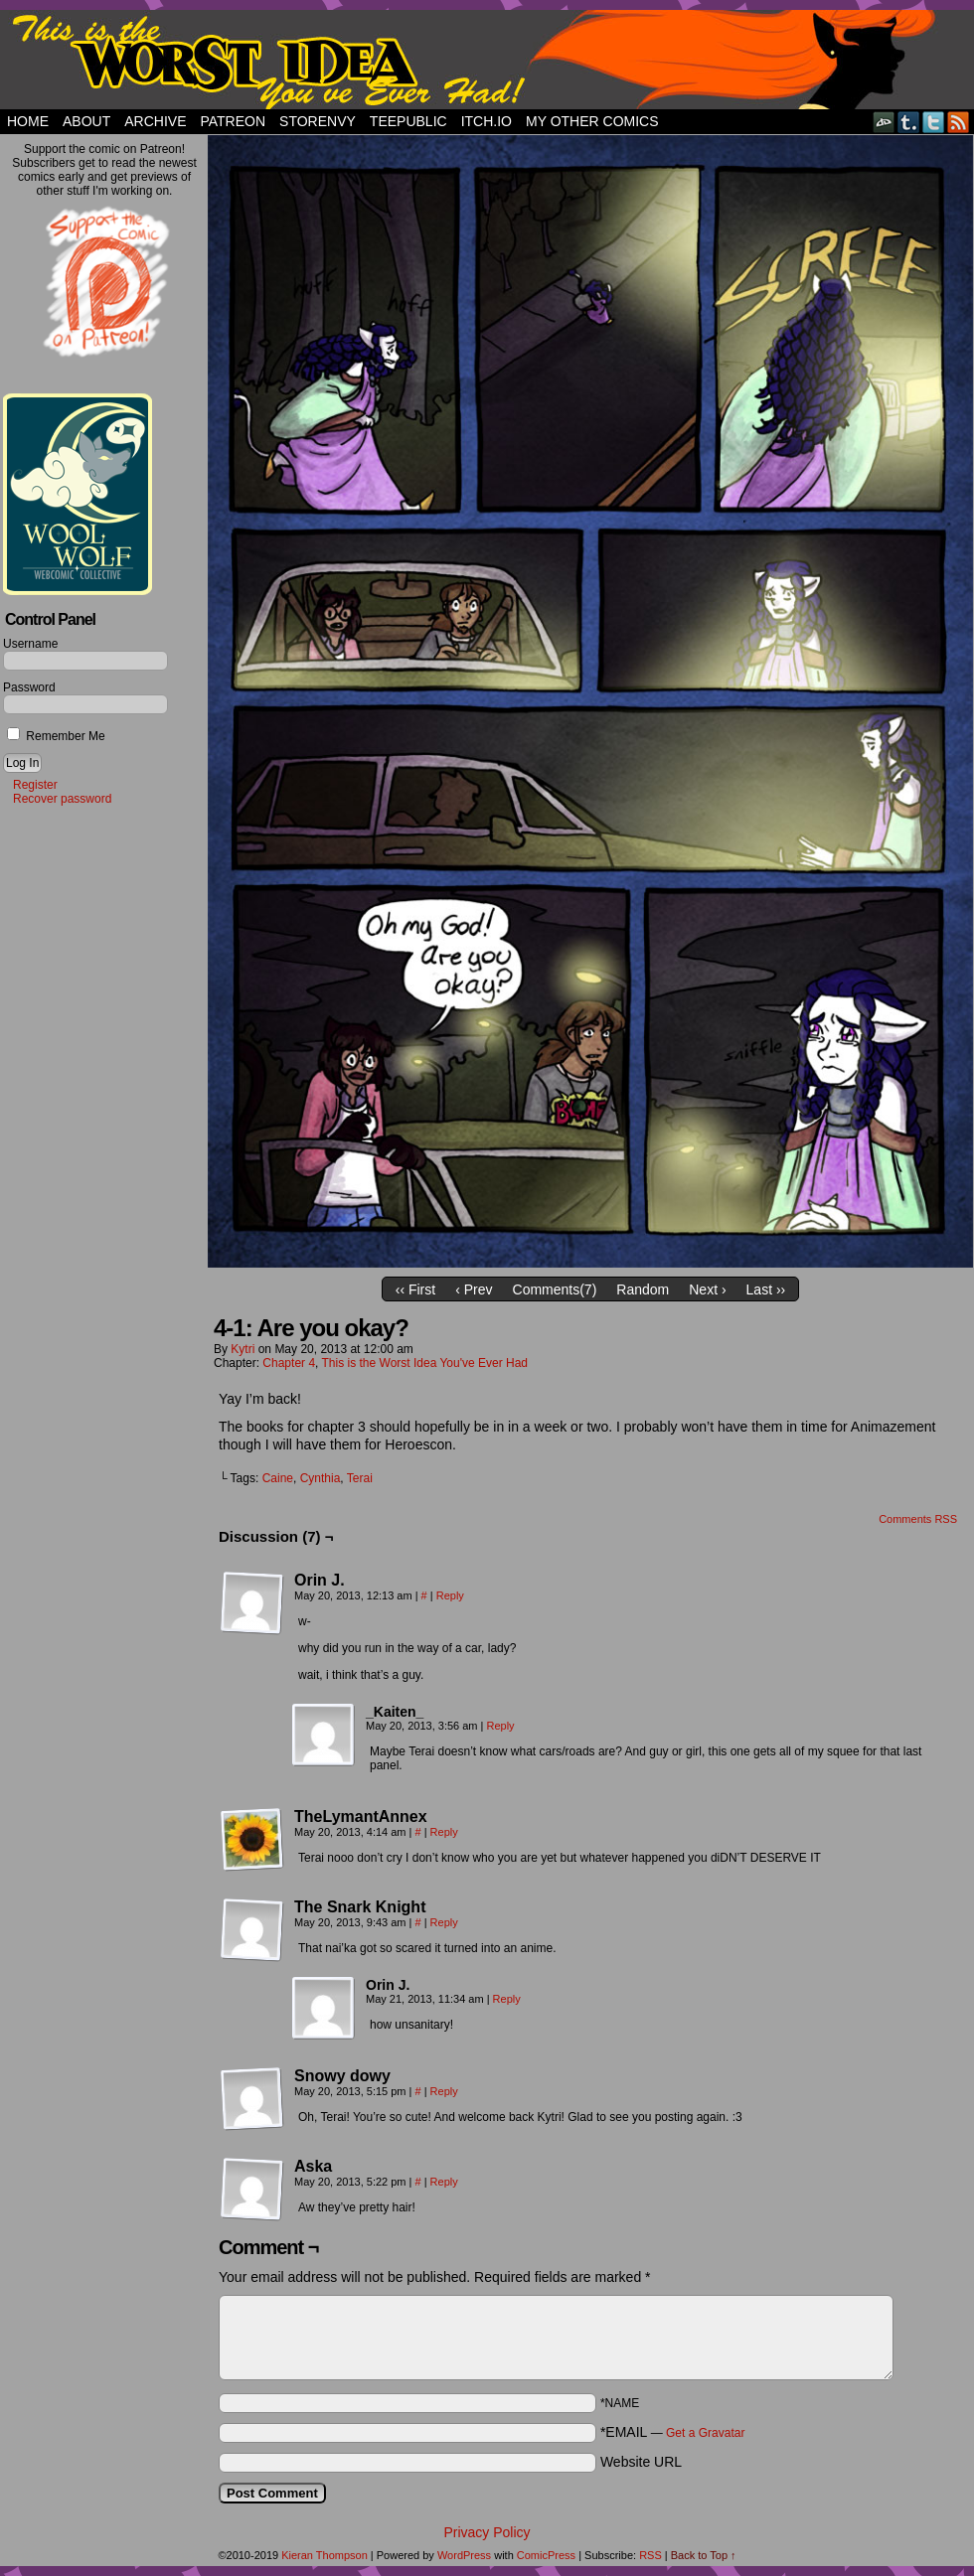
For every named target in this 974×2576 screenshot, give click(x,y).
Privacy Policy (486, 2532)
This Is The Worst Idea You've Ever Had (487, 59)
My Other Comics (592, 121)
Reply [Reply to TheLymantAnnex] (444, 1832)
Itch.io (486, 121)
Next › (707, 1289)
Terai (360, 1478)
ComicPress (546, 2555)
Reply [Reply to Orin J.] (450, 1595)
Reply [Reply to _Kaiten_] (501, 1726)
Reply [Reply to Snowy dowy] (444, 2091)
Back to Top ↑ (703, 2555)
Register (35, 785)
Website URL (641, 2462)
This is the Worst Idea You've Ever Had (425, 1363)
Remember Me (56, 736)
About (86, 121)
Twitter (933, 121)
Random (642, 1289)
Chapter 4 (288, 1363)
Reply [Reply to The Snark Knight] (444, 1922)
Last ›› (766, 1289)
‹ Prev (473, 1289)
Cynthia (320, 1478)
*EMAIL (672, 2432)
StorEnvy (317, 121)
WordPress (464, 2555)
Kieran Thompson (324, 2555)
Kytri (242, 1349)
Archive (155, 121)
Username (30, 644)
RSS (958, 121)
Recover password (62, 799)
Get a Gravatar (705, 2433)
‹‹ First (415, 1289)
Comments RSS (918, 1519)
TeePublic (408, 121)
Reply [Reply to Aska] (444, 2182)
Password (29, 687)
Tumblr (908, 121)
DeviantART (884, 121)
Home (28, 121)
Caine (277, 1478)
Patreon (232, 121)
